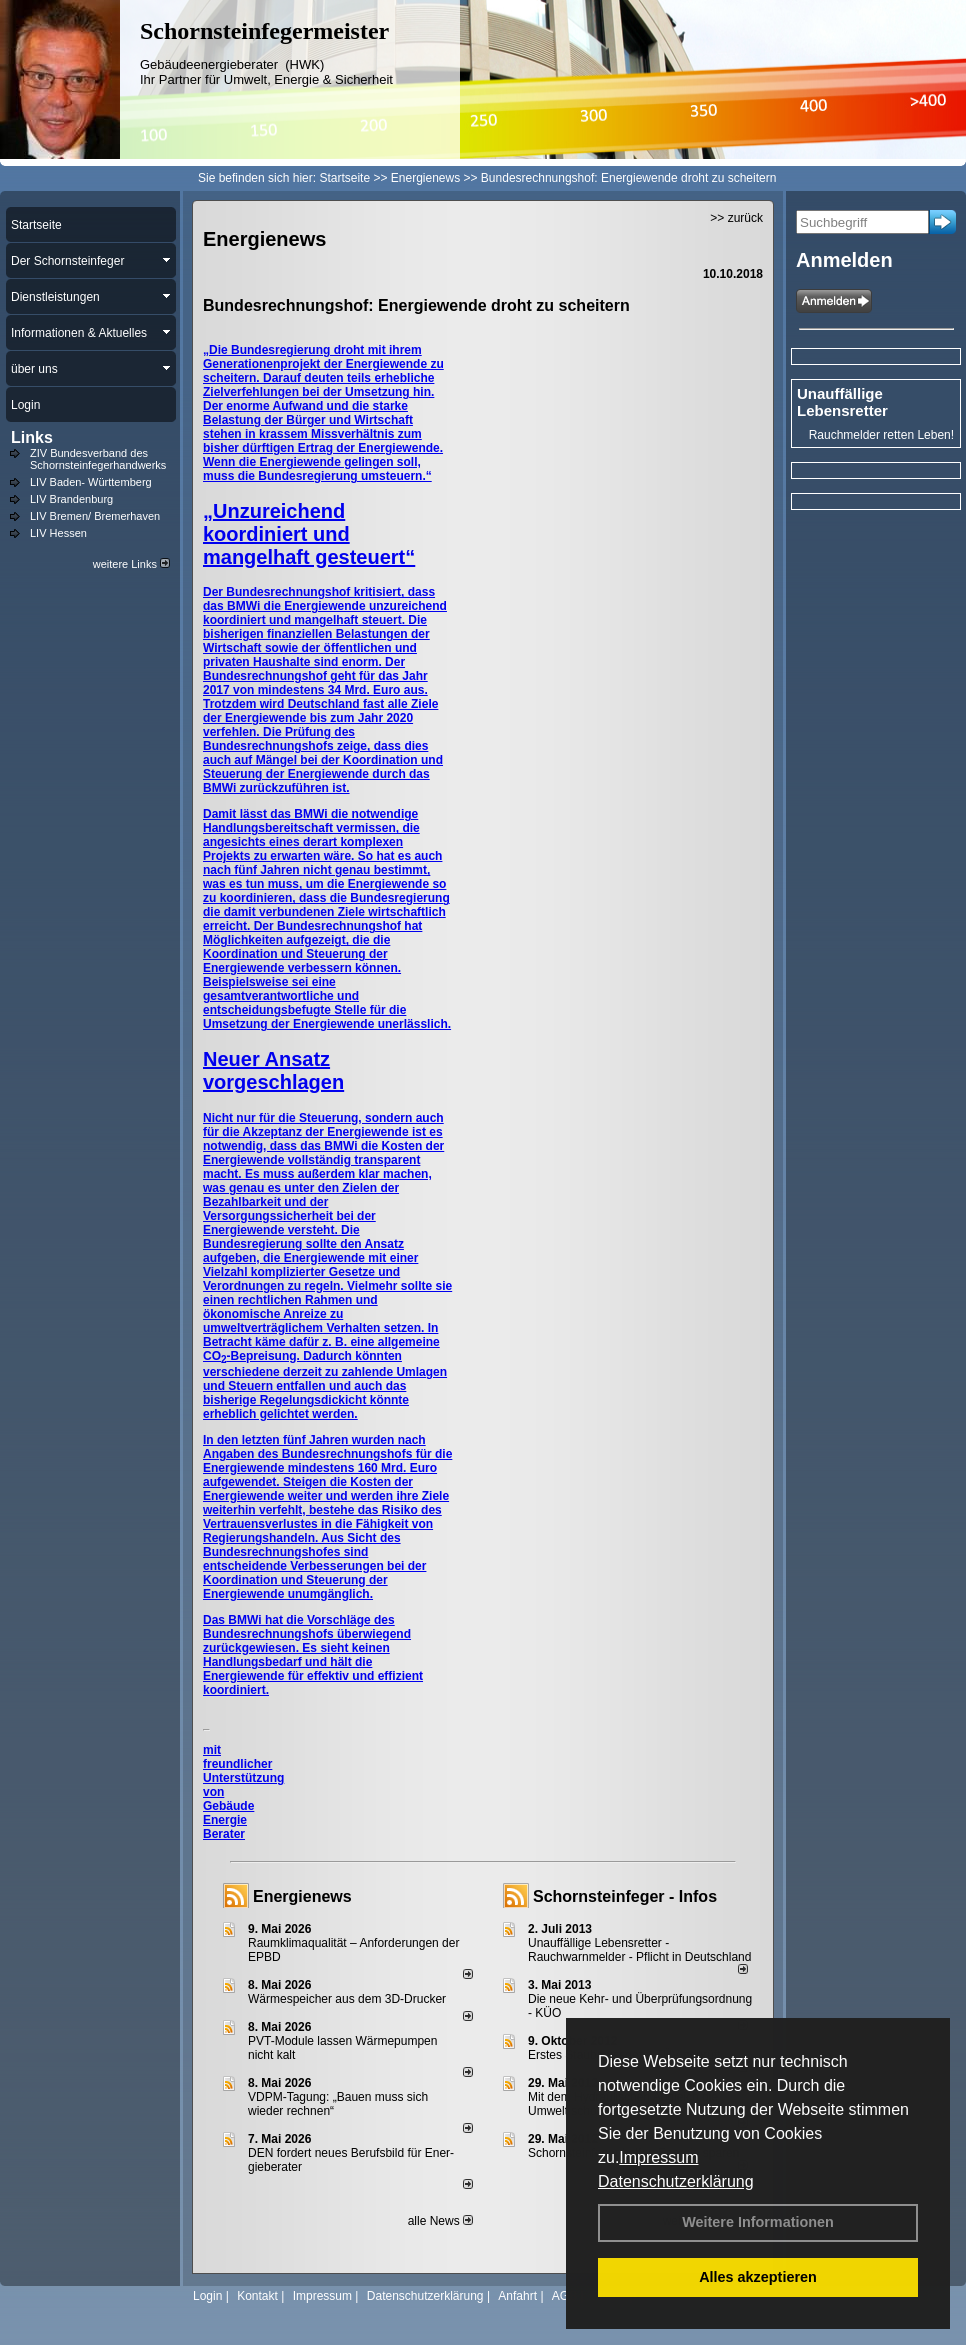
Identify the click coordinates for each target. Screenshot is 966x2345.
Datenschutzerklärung (676, 2181)
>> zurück (736, 218)
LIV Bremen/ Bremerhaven (95, 516)
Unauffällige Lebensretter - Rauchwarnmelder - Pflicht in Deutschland (639, 1950)
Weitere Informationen (758, 2222)
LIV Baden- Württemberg (91, 482)
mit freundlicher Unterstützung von (243, 1771)
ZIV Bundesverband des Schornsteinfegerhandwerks (98, 459)
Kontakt (257, 2296)
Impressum (658, 2157)
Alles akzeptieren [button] (758, 2277)
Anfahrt (517, 2296)
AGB (564, 2296)
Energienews (302, 1896)
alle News (440, 2221)
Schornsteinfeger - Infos (625, 1896)
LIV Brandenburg (71, 499)
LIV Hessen (58, 533)
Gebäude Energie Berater (228, 1820)
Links (32, 437)
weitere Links (131, 564)
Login (207, 2296)
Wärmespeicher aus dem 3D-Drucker (347, 1999)
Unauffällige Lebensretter (842, 402)
